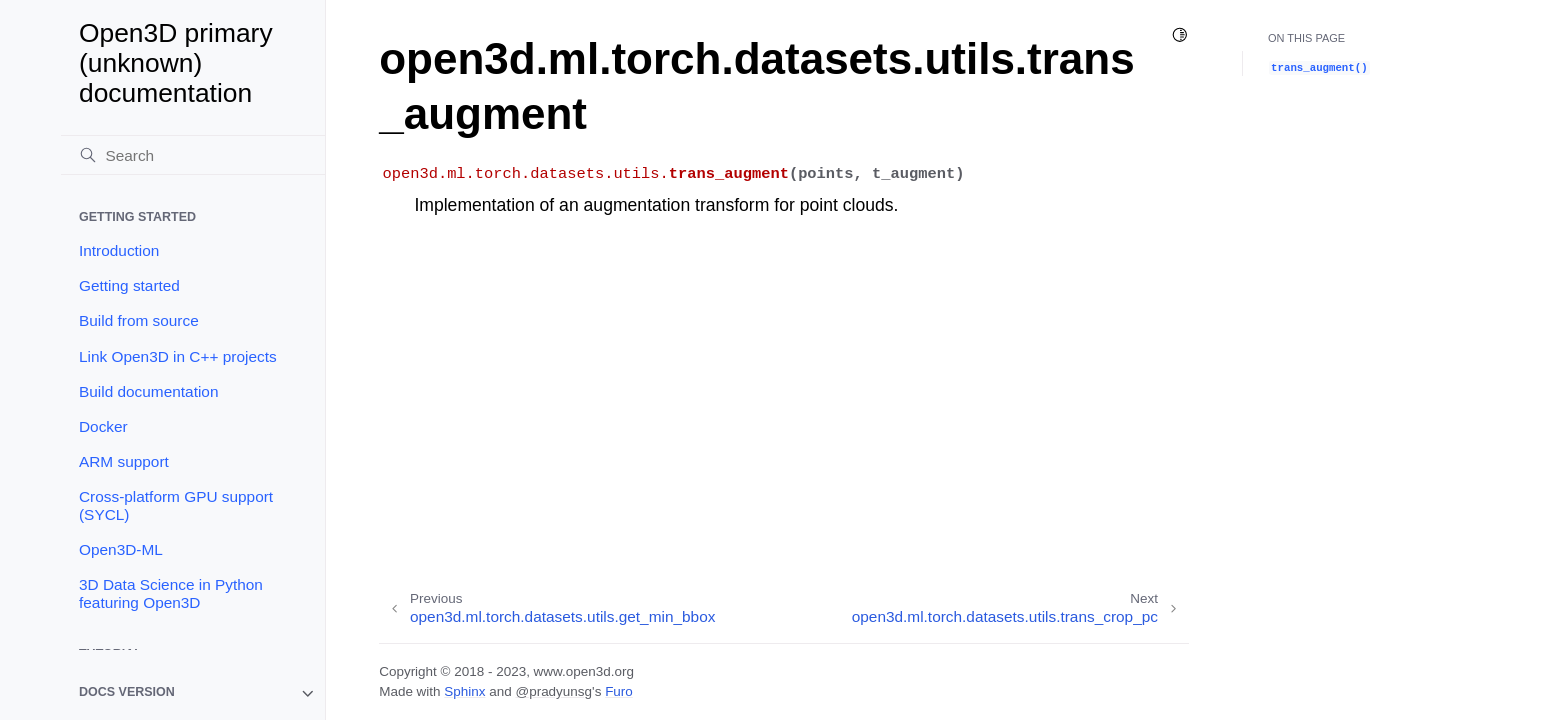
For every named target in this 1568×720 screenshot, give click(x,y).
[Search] (193, 155)
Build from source (139, 320)
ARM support (124, 461)
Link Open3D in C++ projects (178, 356)
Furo (619, 691)
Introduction (119, 250)
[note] (193, 693)
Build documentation (148, 391)
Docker (103, 426)
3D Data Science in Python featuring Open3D (171, 593)
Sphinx (464, 691)
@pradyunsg (553, 691)
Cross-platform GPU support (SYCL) (176, 505)
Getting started (129, 285)
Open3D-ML (121, 549)
